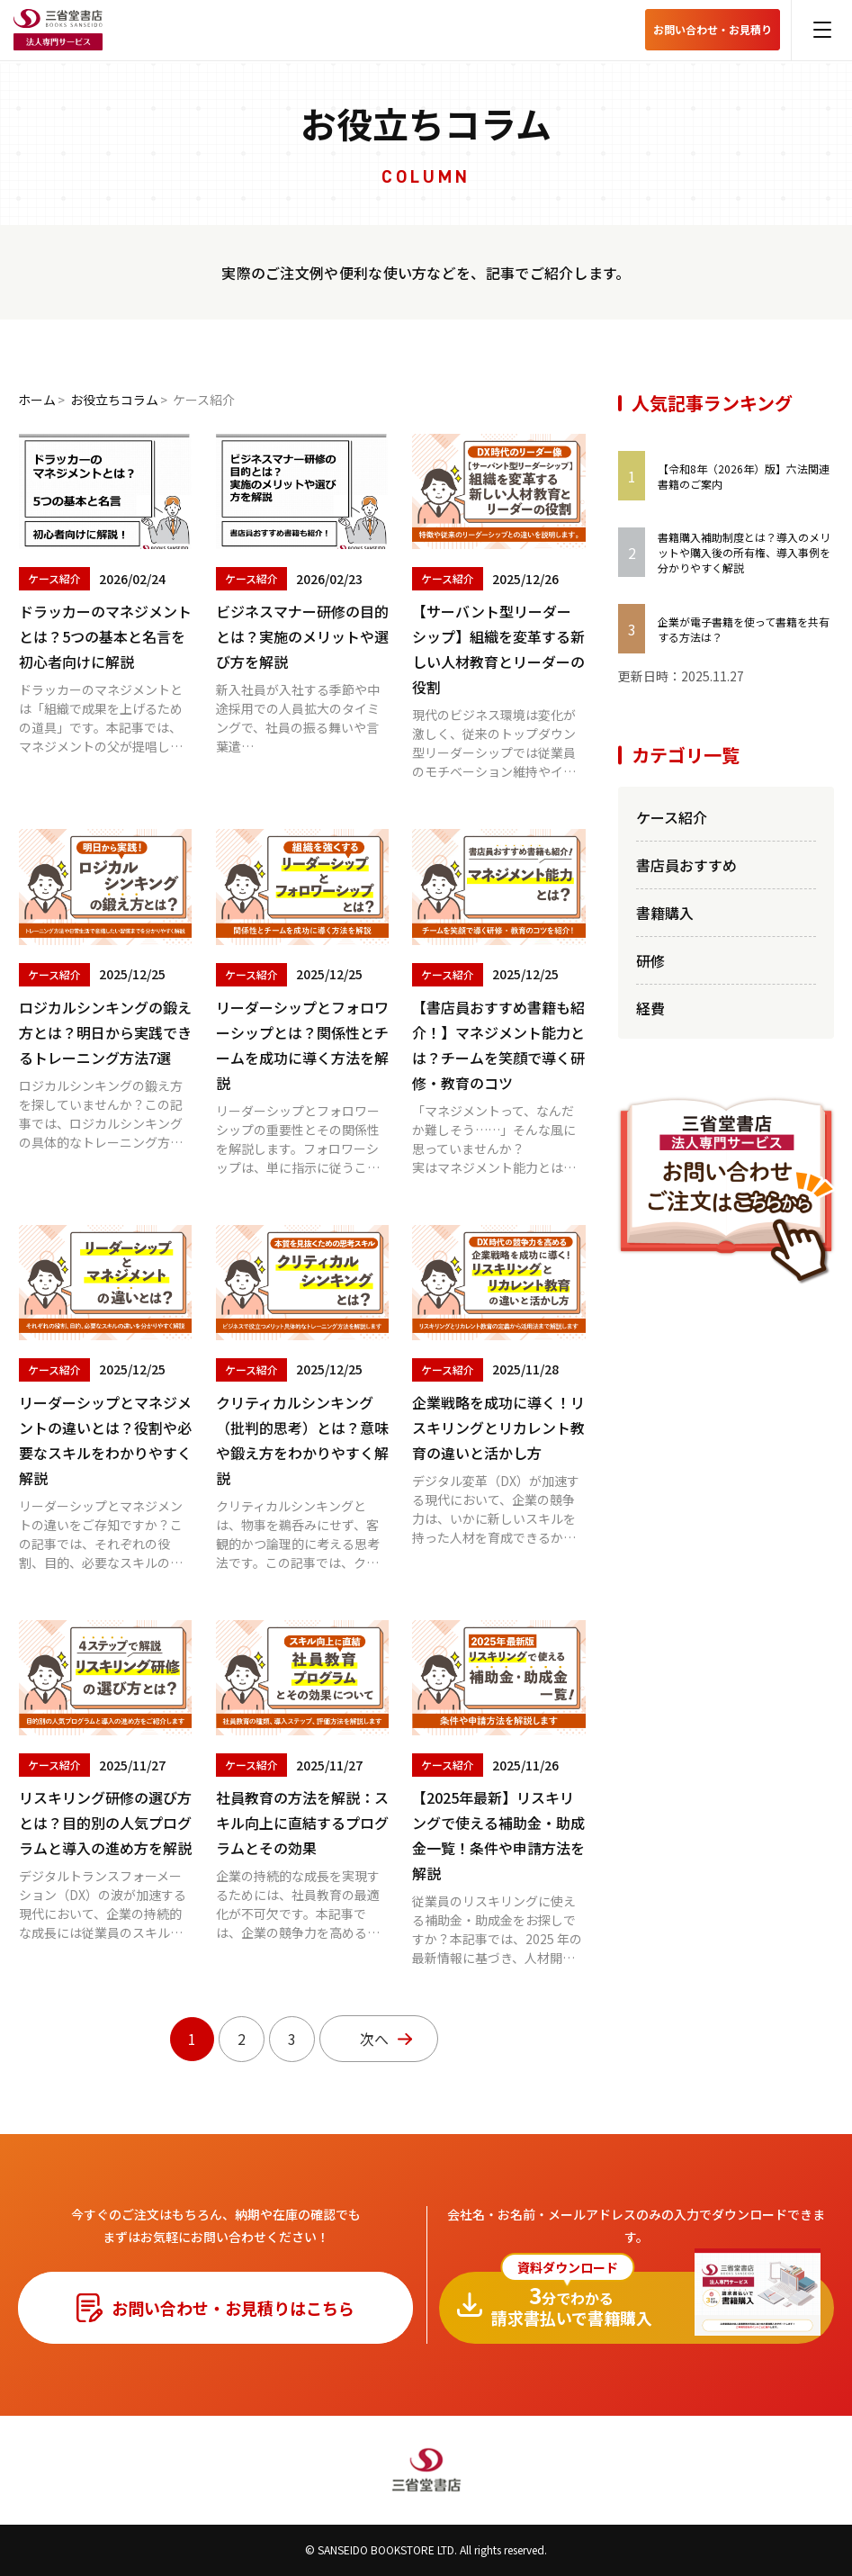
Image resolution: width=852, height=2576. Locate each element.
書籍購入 (665, 912)
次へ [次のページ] (374, 2038)
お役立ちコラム (114, 400)
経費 (650, 1008)
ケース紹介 (671, 817)
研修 (650, 960)
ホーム (37, 400)
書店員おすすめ (686, 865)
